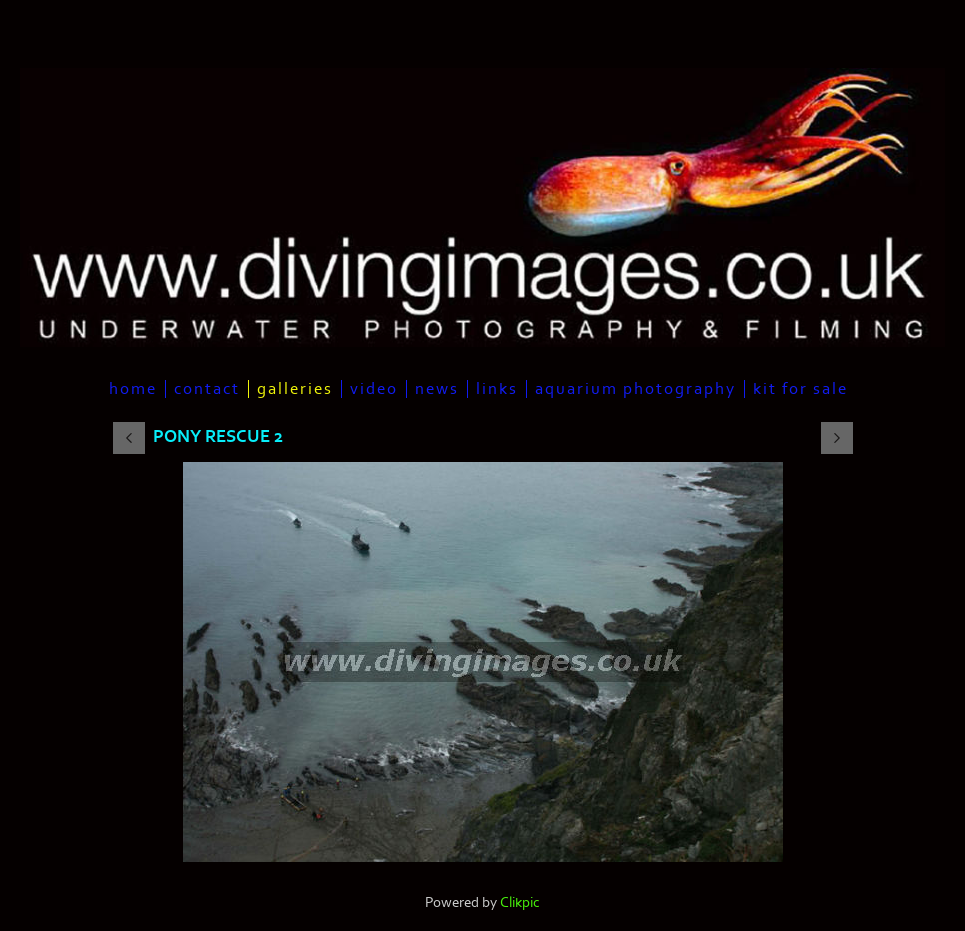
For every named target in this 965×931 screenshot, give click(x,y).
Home (133, 389)
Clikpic (520, 902)
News (437, 389)
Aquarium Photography (635, 389)
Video (374, 389)
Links (497, 389)
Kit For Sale (800, 389)
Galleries (295, 389)
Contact (207, 389)
